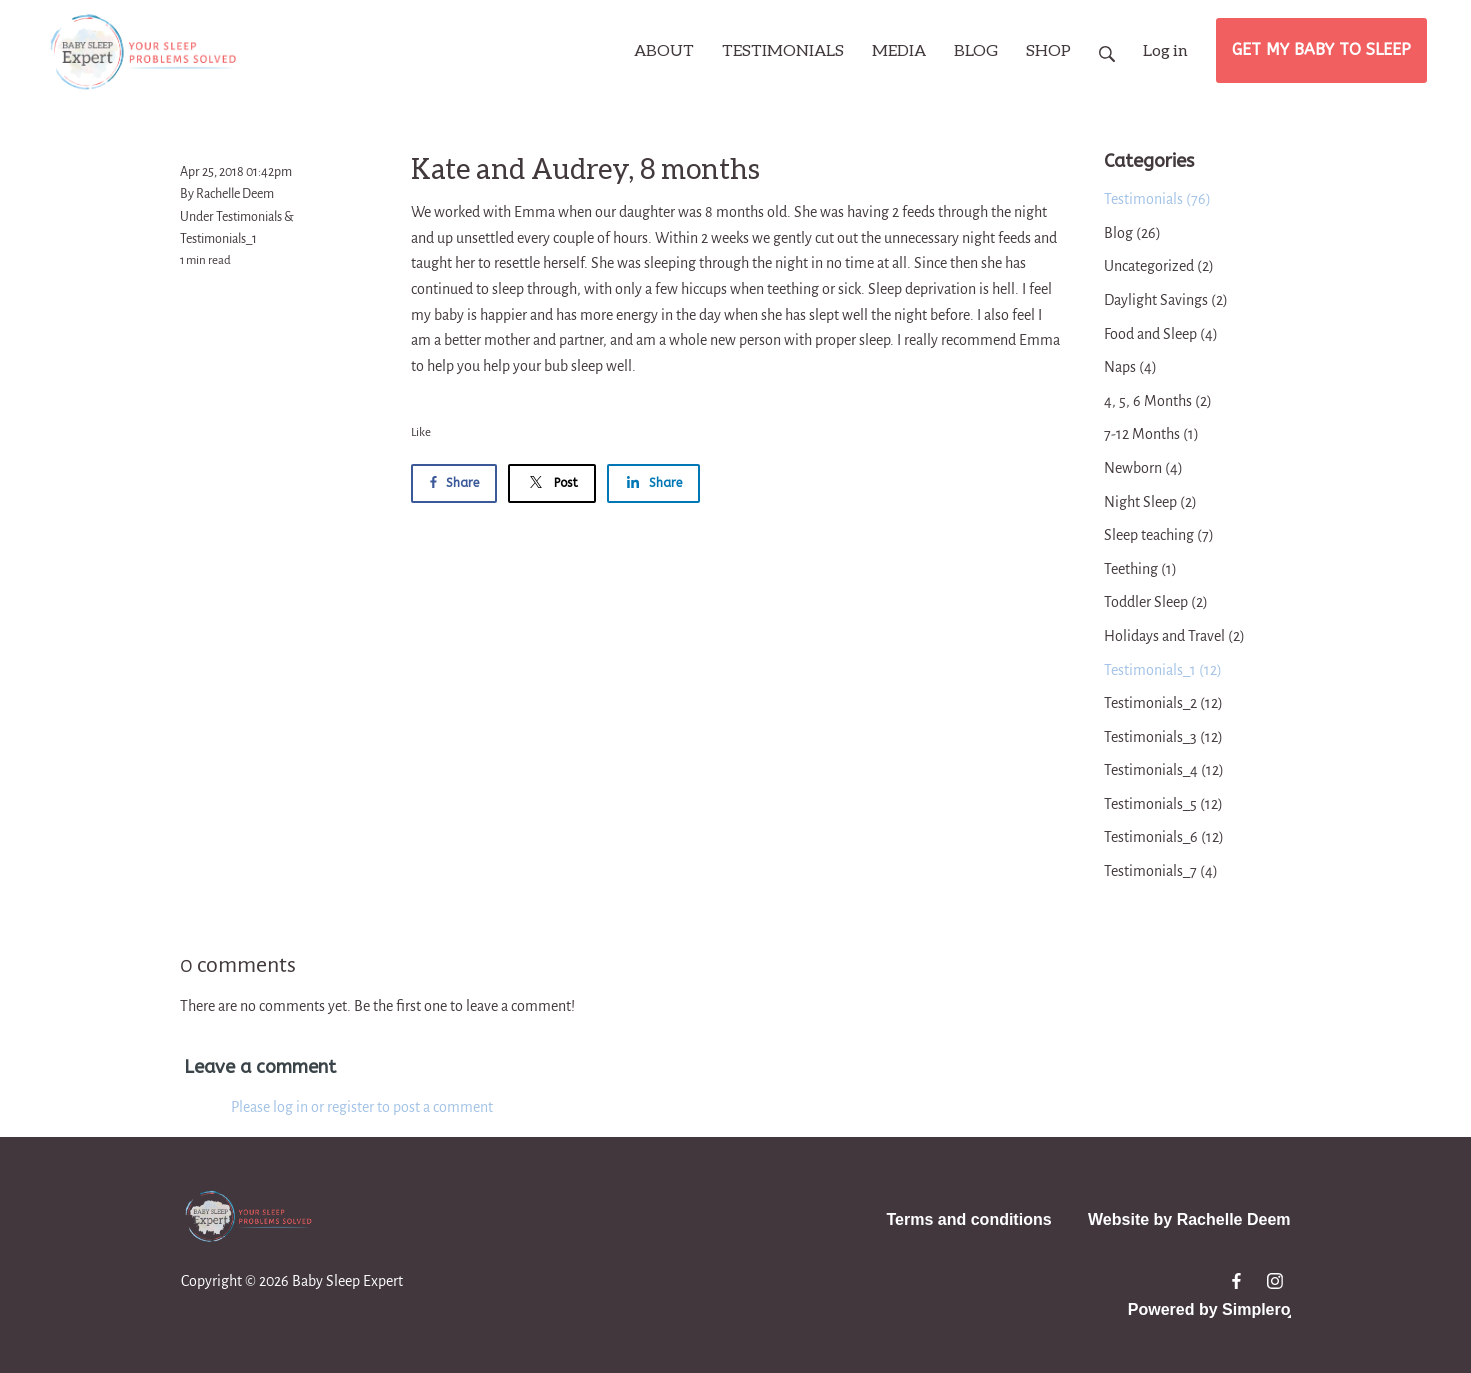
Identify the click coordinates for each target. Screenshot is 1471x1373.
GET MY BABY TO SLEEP (1321, 49)
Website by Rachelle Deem (1189, 1219)
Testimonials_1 (218, 239)
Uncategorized (1159, 266)
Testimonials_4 (1164, 770)
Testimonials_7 (1161, 871)
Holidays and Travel (1174, 636)
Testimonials (249, 217)
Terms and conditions (969, 1219)
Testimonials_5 (1163, 804)
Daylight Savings (1166, 300)
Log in (1165, 49)
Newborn (1143, 468)
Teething (1140, 569)
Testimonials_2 (1163, 703)
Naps (1130, 367)
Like (421, 432)
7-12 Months (1151, 434)
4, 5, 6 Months (1158, 401)
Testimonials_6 (1164, 837)
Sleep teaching (1159, 535)
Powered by (1209, 1309)
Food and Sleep (1161, 334)
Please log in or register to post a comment (362, 1107)
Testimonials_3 (1163, 737)
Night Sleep (1150, 502)
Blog (1132, 233)
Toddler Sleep (1156, 602)
